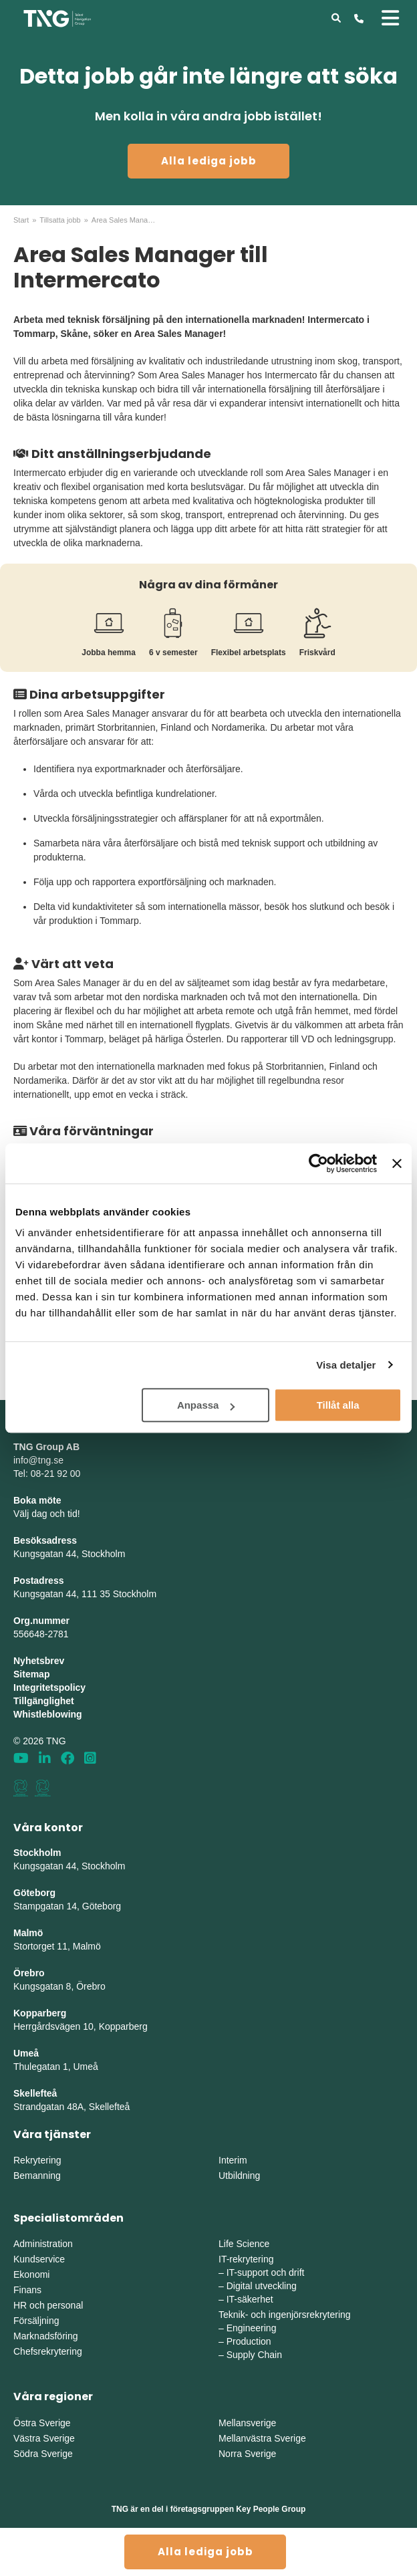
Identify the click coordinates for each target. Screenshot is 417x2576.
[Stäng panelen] (397, 1163)
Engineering (252, 2328)
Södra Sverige (43, 2453)
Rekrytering (37, 2160)
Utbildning (239, 2175)
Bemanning (37, 2175)
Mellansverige (247, 2423)
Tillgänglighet (43, 1700)
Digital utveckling (262, 2285)
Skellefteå (35, 2093)
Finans (27, 2290)
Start (21, 220)
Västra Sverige (44, 2438)
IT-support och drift (266, 2272)
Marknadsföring (45, 2336)
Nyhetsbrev (38, 1660)
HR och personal (48, 2305)
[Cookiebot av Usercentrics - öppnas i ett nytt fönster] (318, 1163)
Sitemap (31, 1674)
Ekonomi (31, 2274)
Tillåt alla (338, 1405)
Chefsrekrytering (47, 2351)
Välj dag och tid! (46, 1513)
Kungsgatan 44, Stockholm (69, 1553)
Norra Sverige (247, 2453)
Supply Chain (254, 2354)
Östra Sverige (42, 2423)
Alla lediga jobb (209, 161)
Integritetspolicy (49, 1687)
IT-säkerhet (250, 2299)
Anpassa (206, 1405)
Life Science (244, 2243)
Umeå (26, 2053)
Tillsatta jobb (59, 220)
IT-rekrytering (246, 2259)
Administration (43, 2243)
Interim (233, 2160)
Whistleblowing (47, 1714)
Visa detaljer (346, 1365)
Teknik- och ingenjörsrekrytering (285, 2314)
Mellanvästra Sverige (262, 2438)
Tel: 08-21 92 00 (46, 1473)
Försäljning (36, 2320)
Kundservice (39, 2259)
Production (249, 2341)
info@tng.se (38, 1460)
